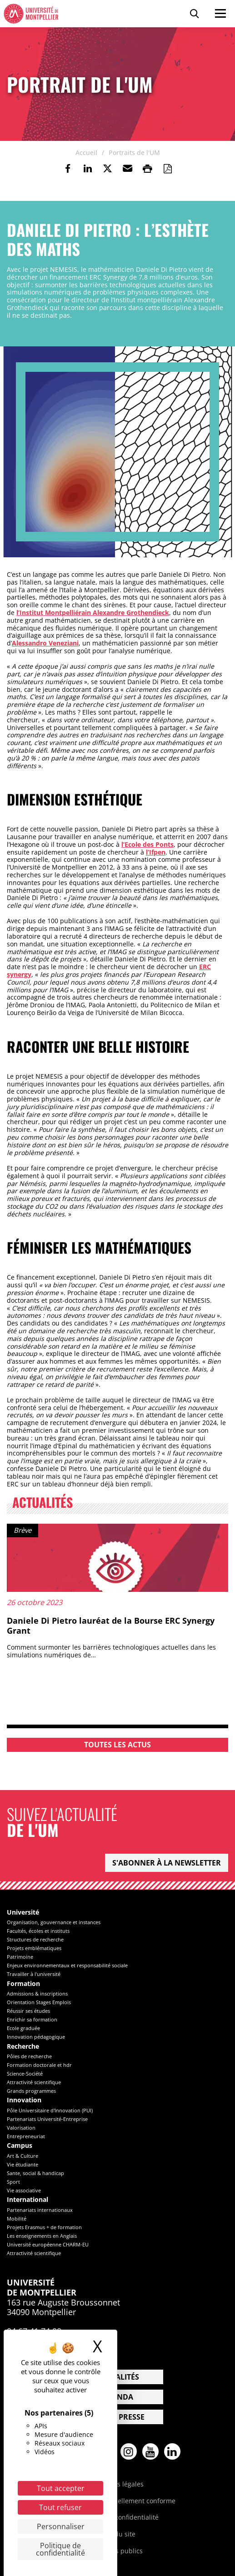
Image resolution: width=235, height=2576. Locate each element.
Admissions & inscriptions (37, 1993)
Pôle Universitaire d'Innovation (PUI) (50, 2110)
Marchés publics (117, 2550)
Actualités (117, 2377)
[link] (68, 169)
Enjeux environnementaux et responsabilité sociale (67, 1965)
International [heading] (27, 2200)
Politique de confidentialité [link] (60, 2549)
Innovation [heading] (24, 2100)
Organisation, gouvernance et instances (53, 1922)
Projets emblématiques (34, 1948)
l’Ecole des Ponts (147, 844)
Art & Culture (22, 2155)
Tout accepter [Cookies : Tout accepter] (61, 2488)
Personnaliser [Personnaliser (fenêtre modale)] (61, 2526)
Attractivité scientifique (34, 2082)
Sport (13, 2181)
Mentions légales (118, 2484)
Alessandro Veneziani (45, 643)
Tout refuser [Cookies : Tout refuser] (60, 2507)
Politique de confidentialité (118, 2517)
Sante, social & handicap (35, 2173)
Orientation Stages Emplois (39, 2002)
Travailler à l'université (33, 1974)
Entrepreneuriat (26, 2136)
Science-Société (25, 2073)
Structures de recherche (35, 1939)
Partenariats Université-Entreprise (47, 2119)
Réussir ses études (28, 2010)
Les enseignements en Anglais (42, 2235)
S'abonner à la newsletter (166, 1863)
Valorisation (21, 2127)
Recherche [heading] (23, 2047)
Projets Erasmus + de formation (44, 2227)
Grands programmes (31, 2090)
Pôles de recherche (29, 2056)
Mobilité (16, 2218)
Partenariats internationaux (40, 2209)
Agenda (117, 2397)
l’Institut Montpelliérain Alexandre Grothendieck (92, 612)
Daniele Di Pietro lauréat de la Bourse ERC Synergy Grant (111, 1625)
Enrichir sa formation (32, 2019)
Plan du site (117, 2534)
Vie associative (24, 2190)
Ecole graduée (23, 2028)
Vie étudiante (22, 2164)
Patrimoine (20, 1956)
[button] (128, 169)
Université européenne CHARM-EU (48, 2244)
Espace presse (117, 2417)
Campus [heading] (19, 2146)
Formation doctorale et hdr (39, 2064)
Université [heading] (23, 1912)
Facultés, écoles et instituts (38, 1930)
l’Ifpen (155, 852)
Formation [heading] (23, 1984)
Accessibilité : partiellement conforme (117, 2500)
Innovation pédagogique (36, 2036)
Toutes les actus (117, 1745)
